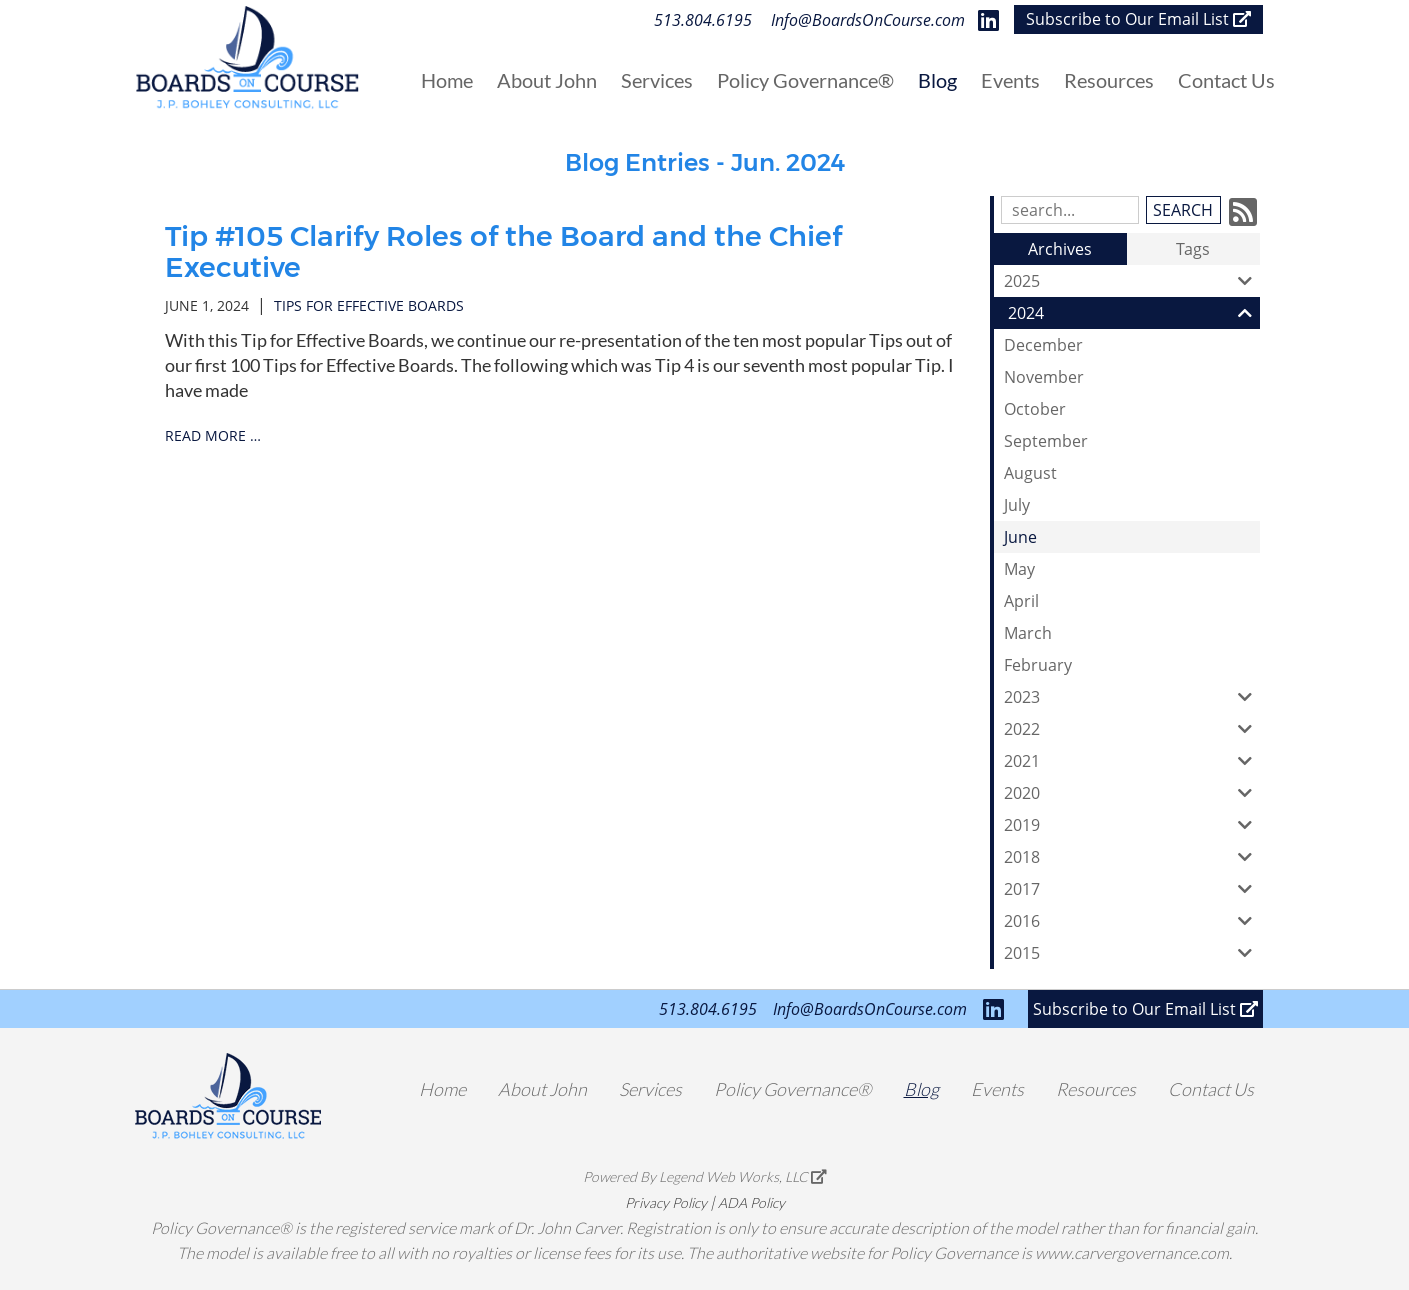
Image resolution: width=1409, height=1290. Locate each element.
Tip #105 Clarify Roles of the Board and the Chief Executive (503, 251)
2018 (1132, 857)
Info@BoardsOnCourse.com (868, 20)
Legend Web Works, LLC (743, 1176)
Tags (1193, 249)
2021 (1132, 761)
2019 (1132, 825)
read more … (213, 435)
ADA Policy (751, 1202)
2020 (1132, 793)
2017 (1132, 889)
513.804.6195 (703, 20)
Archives (1060, 249)
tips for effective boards (369, 305)
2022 (1132, 729)
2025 (1132, 281)
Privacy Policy (666, 1202)
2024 (1134, 313)
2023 (1132, 697)
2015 (1132, 953)
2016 (1132, 921)
